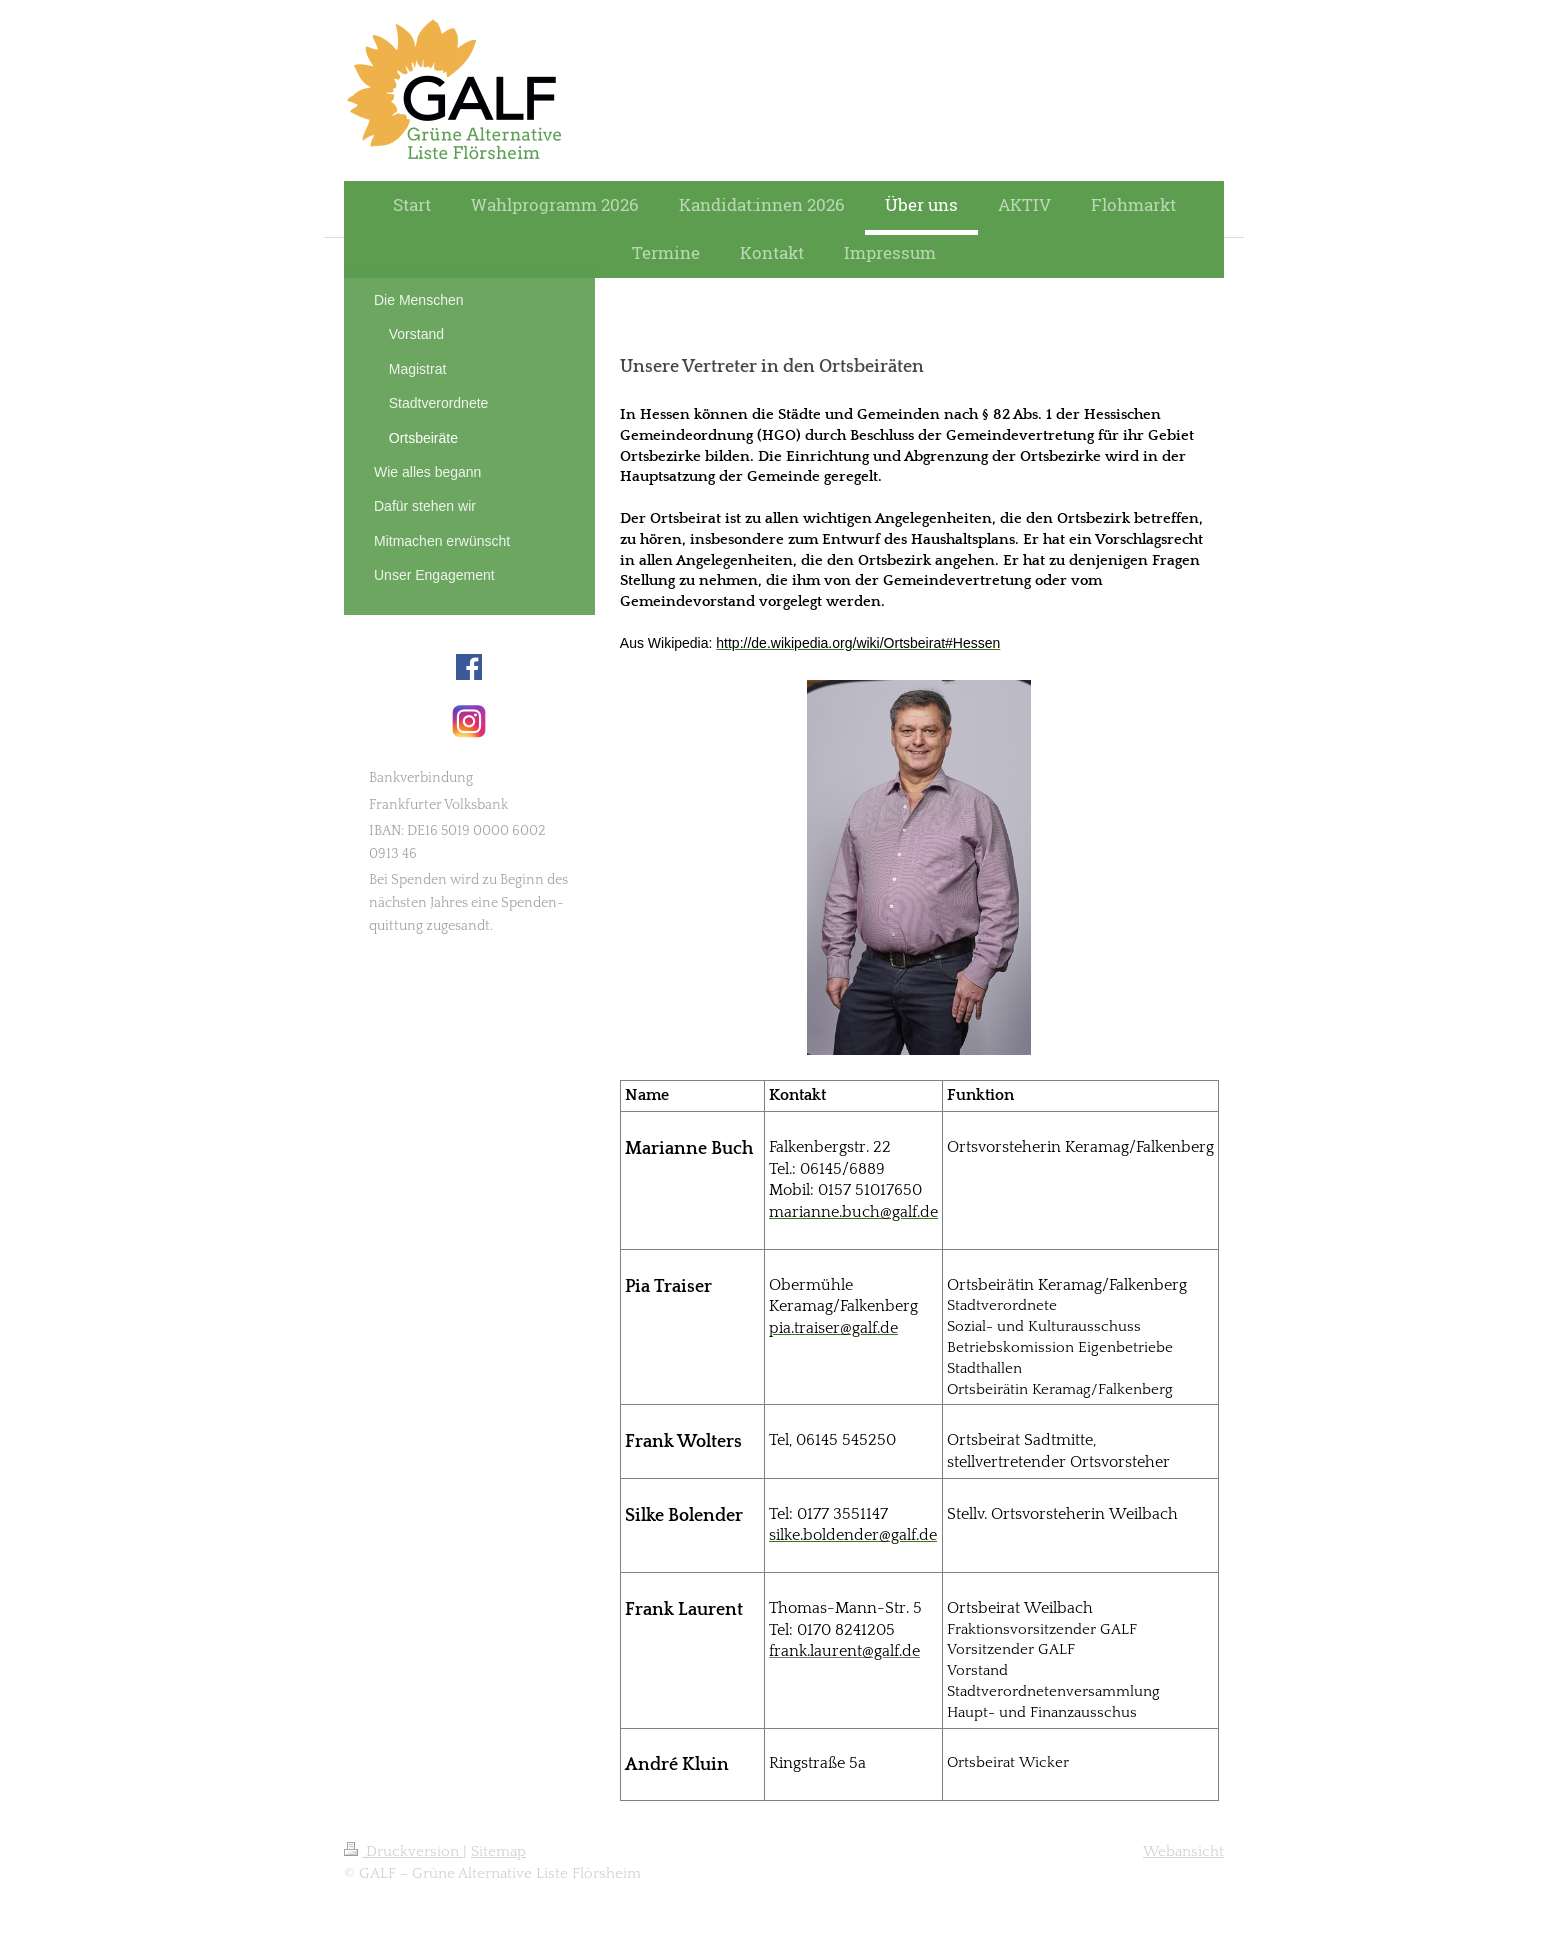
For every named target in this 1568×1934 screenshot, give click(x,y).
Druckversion (403, 1851)
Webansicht (1183, 1851)
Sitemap (498, 1851)
